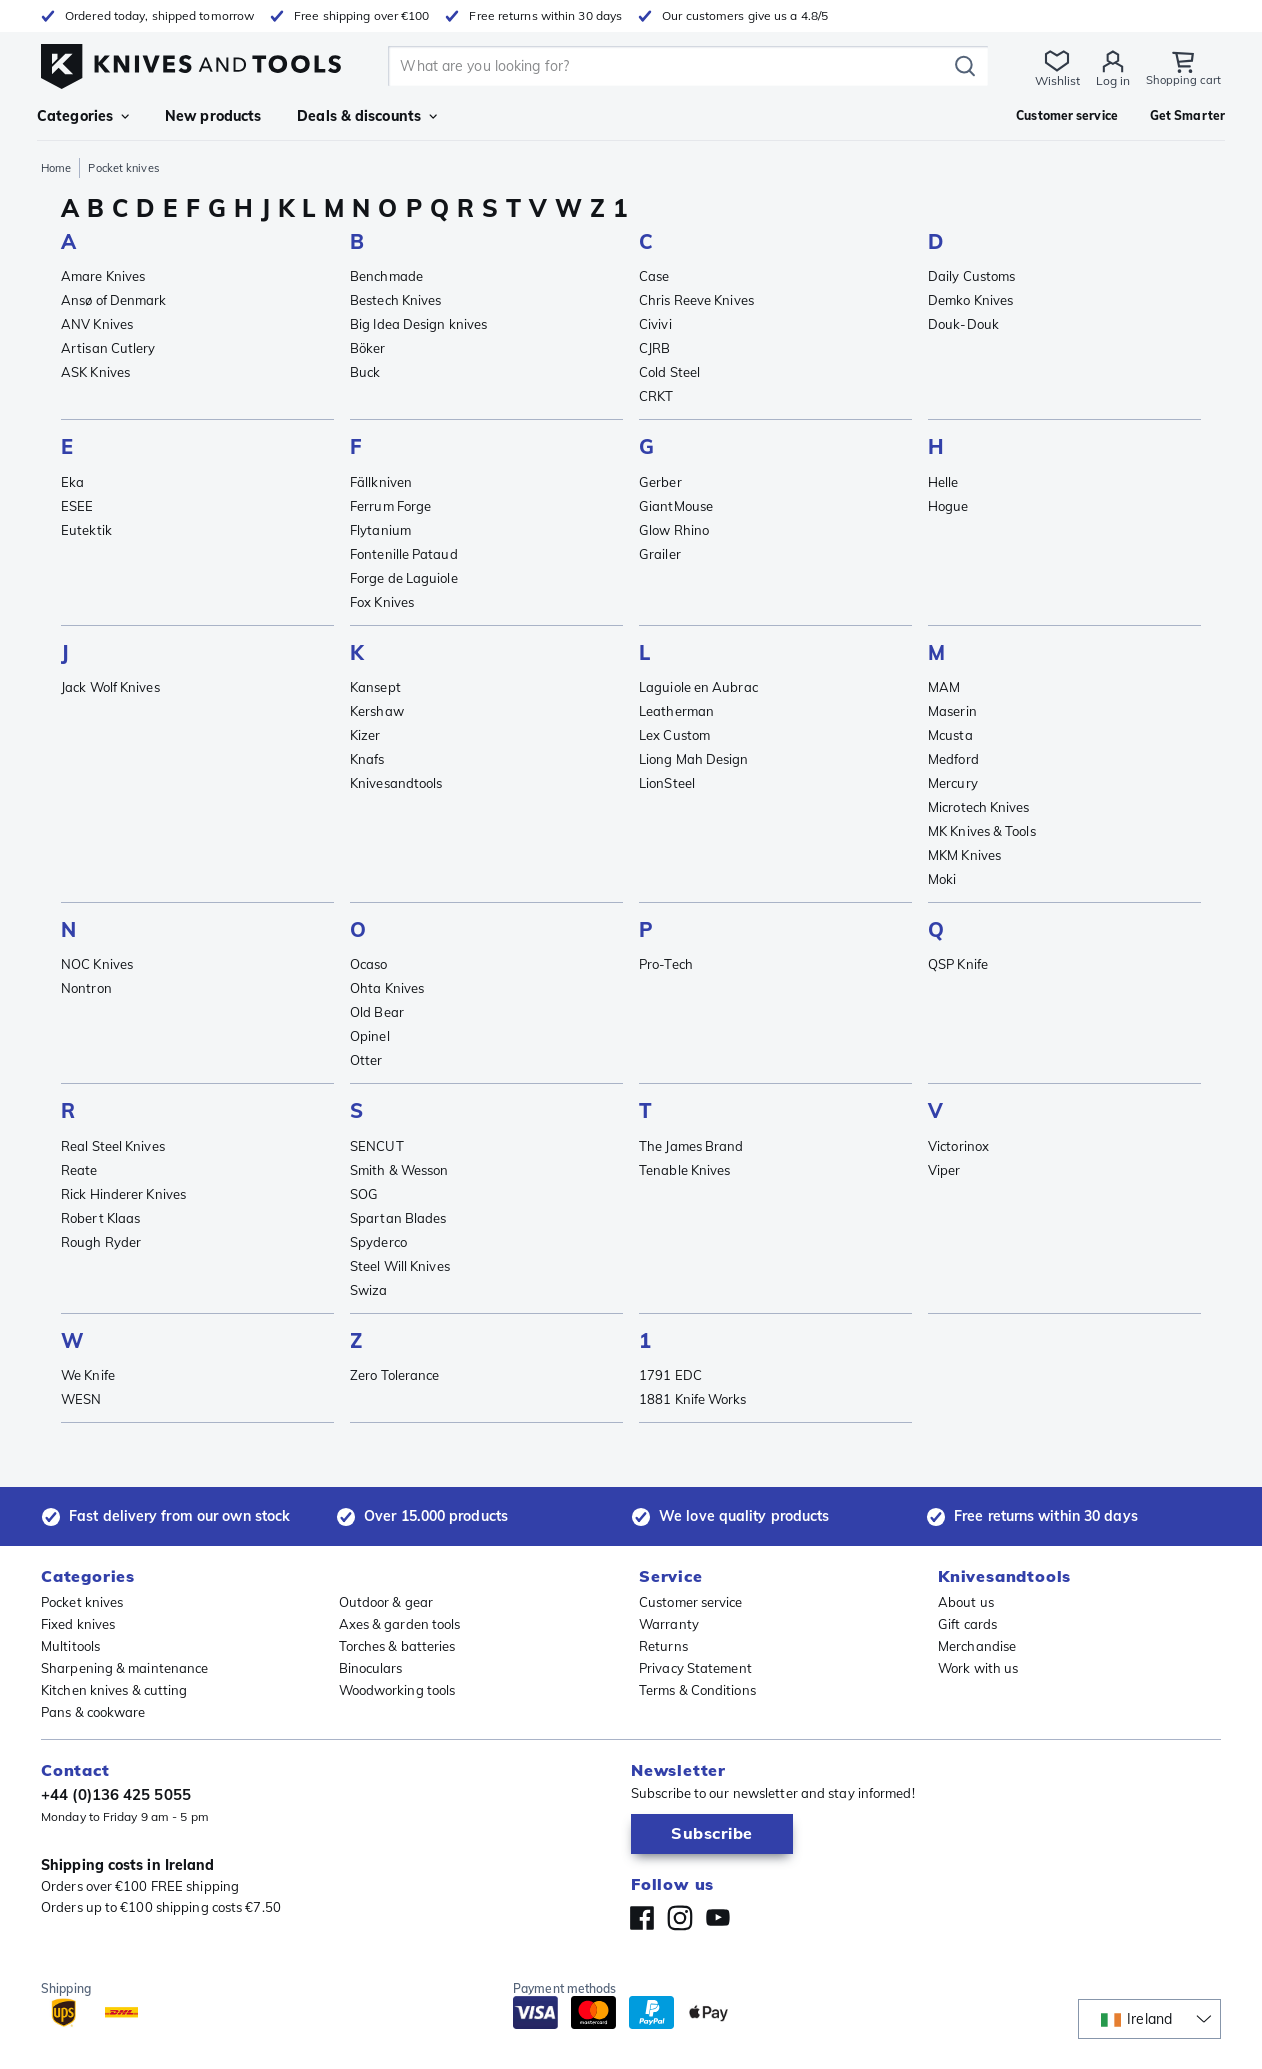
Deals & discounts (367, 116)
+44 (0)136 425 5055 (116, 1794)
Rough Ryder (101, 1242)
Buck (365, 372)
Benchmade (386, 276)
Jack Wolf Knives (110, 687)
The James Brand (691, 1146)
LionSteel (667, 783)
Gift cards (967, 1624)
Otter (366, 1060)
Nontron (86, 988)
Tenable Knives (684, 1170)
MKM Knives (964, 855)
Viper (944, 1170)
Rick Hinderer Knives (123, 1194)
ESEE (77, 506)
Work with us (978, 1668)
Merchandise (977, 1646)
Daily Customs (971, 276)
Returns (663, 1646)
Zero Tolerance (394, 1375)
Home (56, 168)
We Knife (88, 1375)
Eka (72, 482)
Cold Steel (669, 372)
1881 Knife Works (693, 1399)
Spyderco (378, 1242)
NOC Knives (97, 964)
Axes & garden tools (400, 1624)
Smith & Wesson (399, 1170)
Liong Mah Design (694, 759)
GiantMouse (676, 506)
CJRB (654, 348)
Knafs (367, 759)
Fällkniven (381, 482)
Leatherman (676, 711)
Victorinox (958, 1146)
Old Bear (377, 1012)
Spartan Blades (398, 1218)
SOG (364, 1194)
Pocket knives (82, 1602)
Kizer (365, 735)
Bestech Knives (395, 300)
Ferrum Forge (390, 506)
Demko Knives (970, 300)
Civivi (655, 324)
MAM (944, 687)
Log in (1112, 80)
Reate (79, 1170)
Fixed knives (78, 1624)
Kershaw (377, 711)
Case (654, 276)
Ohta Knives (387, 988)
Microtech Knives (979, 807)
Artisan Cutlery (108, 348)
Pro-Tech (666, 964)
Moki (942, 879)
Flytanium (380, 530)
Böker (368, 348)
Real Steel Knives (113, 1146)
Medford (953, 759)
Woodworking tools (397, 1690)
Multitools (70, 1646)
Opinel (370, 1036)
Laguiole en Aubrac (698, 687)
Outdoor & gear (386, 1602)
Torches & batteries (397, 1646)
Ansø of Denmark (114, 300)
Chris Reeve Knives (696, 300)
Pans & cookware (93, 1712)
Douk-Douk (963, 324)
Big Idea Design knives (418, 324)
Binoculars (371, 1668)
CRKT (656, 396)
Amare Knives (103, 276)
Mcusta (950, 735)
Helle (943, 482)
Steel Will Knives (400, 1266)
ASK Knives (95, 372)
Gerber (660, 482)
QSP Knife (958, 964)
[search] (671, 66)
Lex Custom (674, 735)
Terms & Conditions (697, 1690)
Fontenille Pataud (404, 554)
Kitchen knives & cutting (114, 1690)
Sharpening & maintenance (124, 1668)
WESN (81, 1399)
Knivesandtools (396, 783)
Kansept (375, 687)
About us (966, 1602)
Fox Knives (382, 602)
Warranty (669, 1624)
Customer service (691, 1602)
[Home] (191, 61)
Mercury (953, 783)
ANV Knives (97, 324)
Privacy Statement (695, 1668)
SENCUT (377, 1146)
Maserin (952, 711)
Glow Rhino (674, 530)
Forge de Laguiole (404, 578)
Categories (83, 116)
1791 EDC (670, 1375)
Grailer (660, 554)
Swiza (369, 1290)
